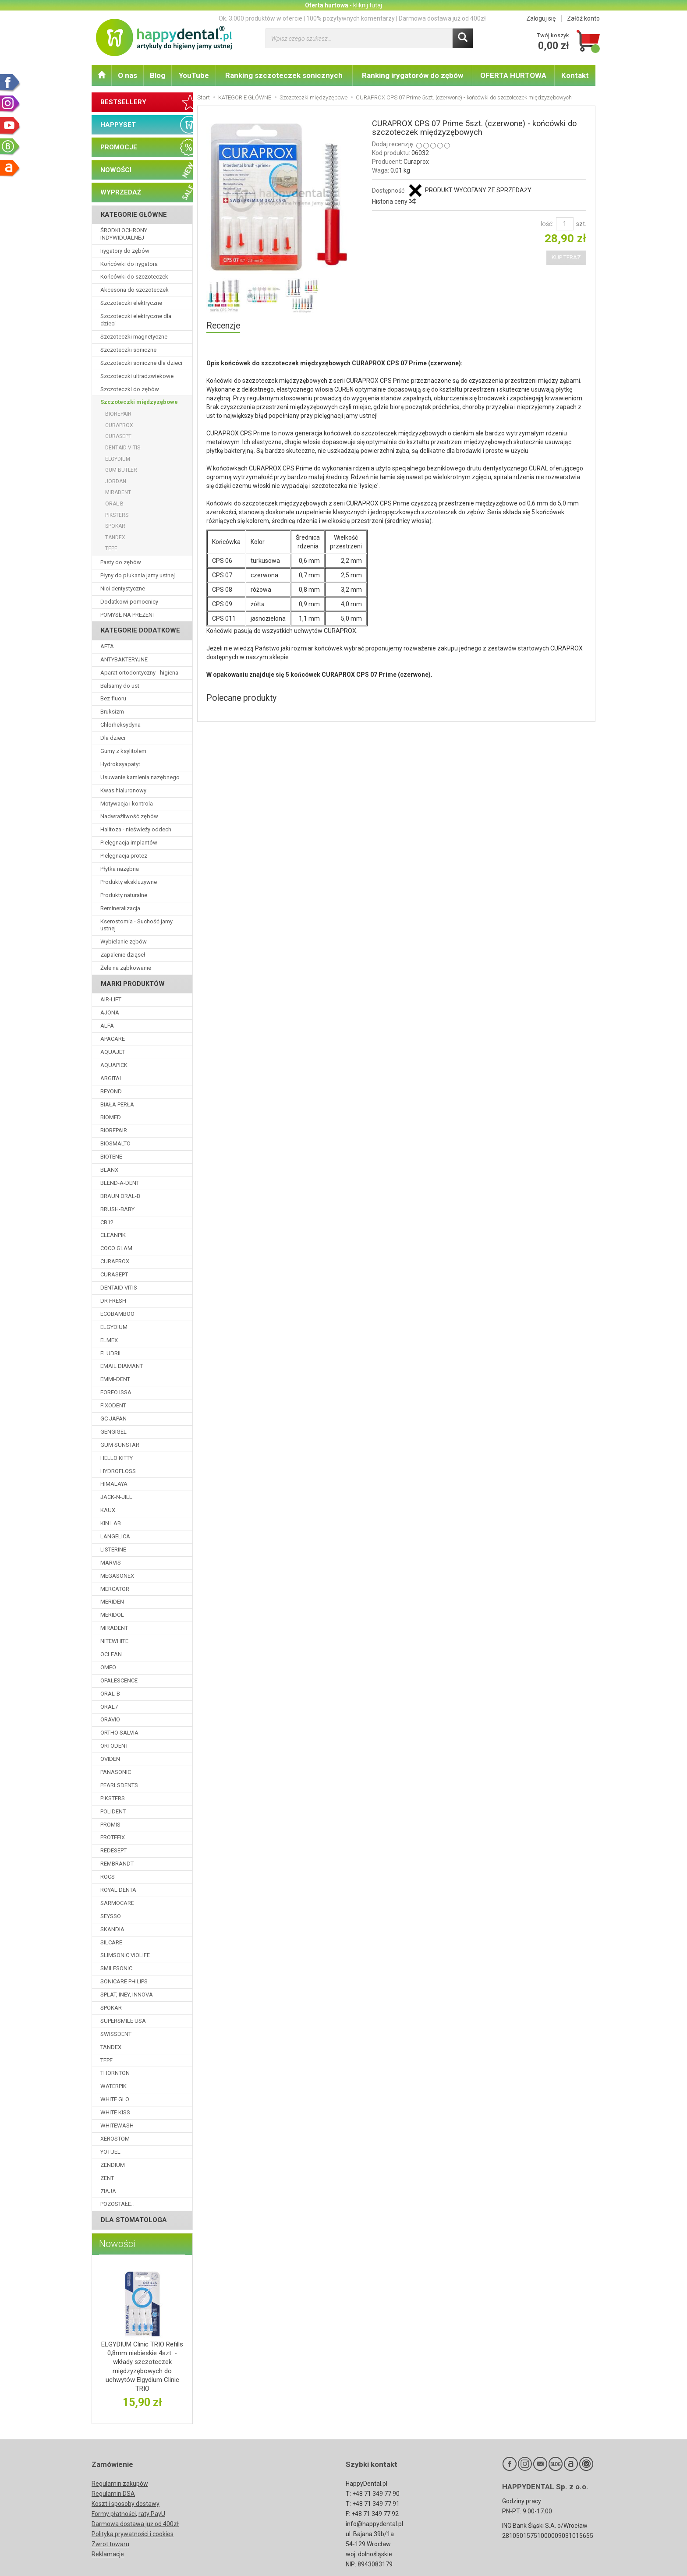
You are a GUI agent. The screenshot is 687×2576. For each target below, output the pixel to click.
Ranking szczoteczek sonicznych (284, 75)
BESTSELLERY (123, 102)
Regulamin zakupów (120, 2483)
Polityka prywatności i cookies (133, 2533)
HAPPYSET (118, 125)
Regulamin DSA (113, 2493)
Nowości (117, 2243)
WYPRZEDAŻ (120, 192)
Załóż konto (583, 18)
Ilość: (546, 223)
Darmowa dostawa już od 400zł (135, 2523)
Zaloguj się (541, 18)
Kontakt (575, 75)
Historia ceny (393, 201)
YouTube (194, 75)
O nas (127, 75)
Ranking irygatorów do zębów (412, 75)
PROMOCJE (118, 147)
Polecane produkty (241, 698)
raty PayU (151, 2513)
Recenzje (223, 326)
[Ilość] (565, 223)
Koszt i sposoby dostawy (125, 2503)
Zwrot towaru (110, 2544)
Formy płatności (114, 2513)
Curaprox (416, 161)
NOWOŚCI (115, 170)
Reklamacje (108, 2554)
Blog (157, 75)
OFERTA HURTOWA (513, 75)
